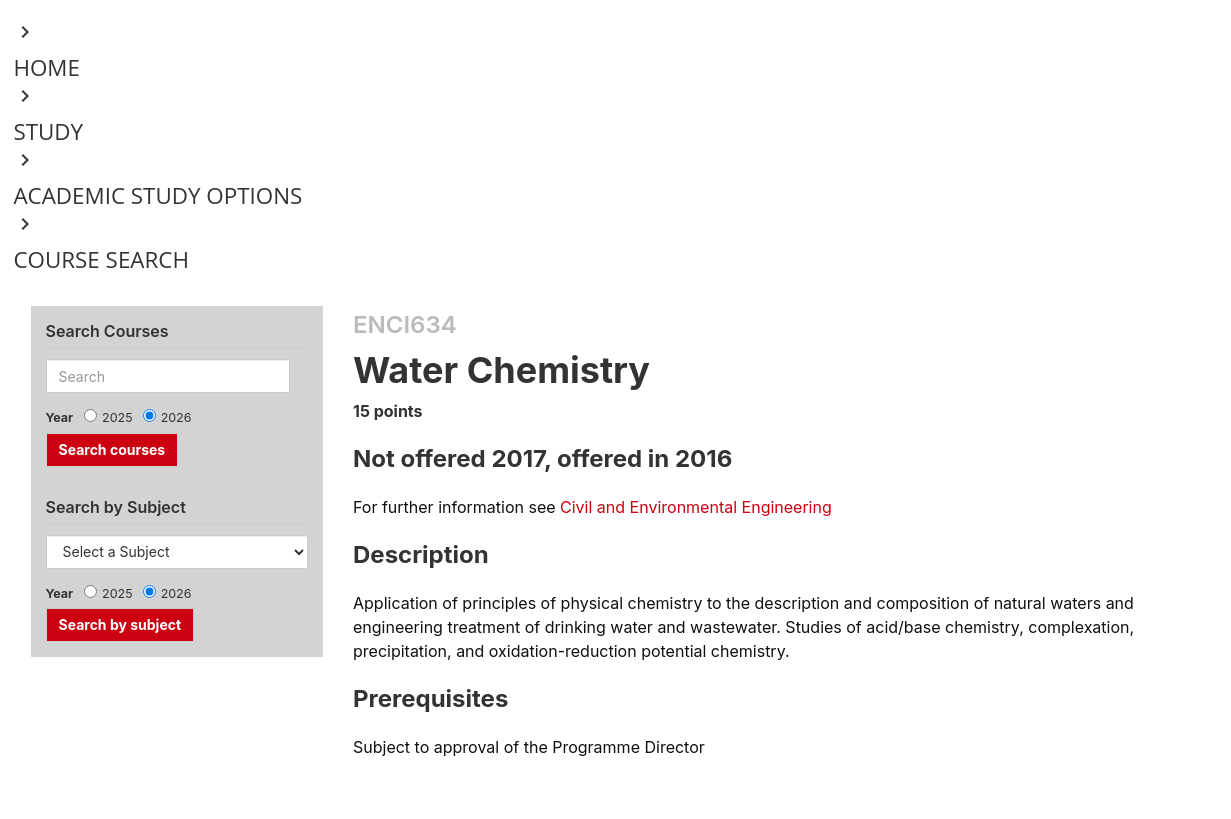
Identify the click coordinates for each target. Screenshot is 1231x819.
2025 (117, 417)
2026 (176, 417)
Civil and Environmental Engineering (696, 507)
